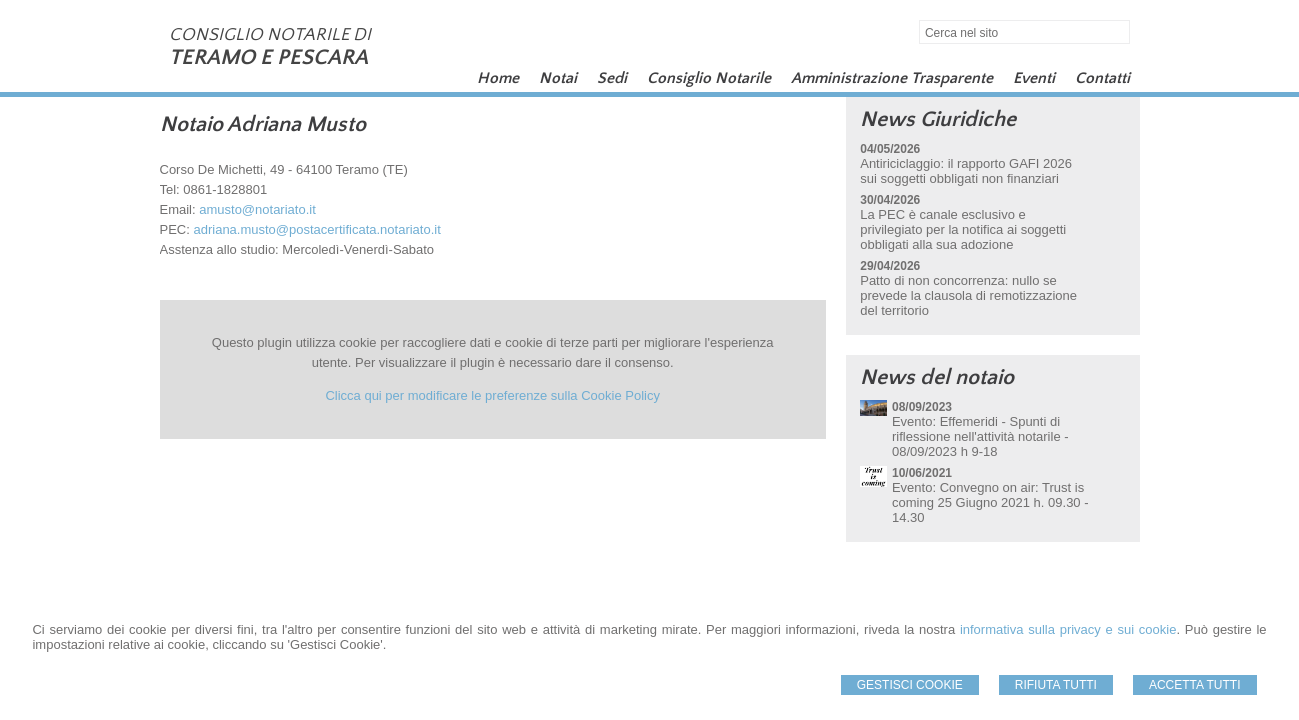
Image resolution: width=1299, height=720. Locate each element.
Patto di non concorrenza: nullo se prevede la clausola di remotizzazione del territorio (968, 295)
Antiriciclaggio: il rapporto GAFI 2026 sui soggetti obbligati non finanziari (966, 171)
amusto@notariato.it (257, 209)
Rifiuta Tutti (1056, 685)
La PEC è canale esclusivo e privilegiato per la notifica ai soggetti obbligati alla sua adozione (963, 229)
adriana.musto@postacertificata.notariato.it (316, 229)
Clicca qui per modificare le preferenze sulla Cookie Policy (492, 395)
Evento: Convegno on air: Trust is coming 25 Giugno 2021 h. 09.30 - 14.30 (990, 502)
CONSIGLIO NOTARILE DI (270, 35)
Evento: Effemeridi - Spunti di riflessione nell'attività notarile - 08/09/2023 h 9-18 (980, 436)
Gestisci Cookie (910, 685)
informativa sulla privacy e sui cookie (1068, 629)
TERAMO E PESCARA (268, 57)
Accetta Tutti (1195, 685)
